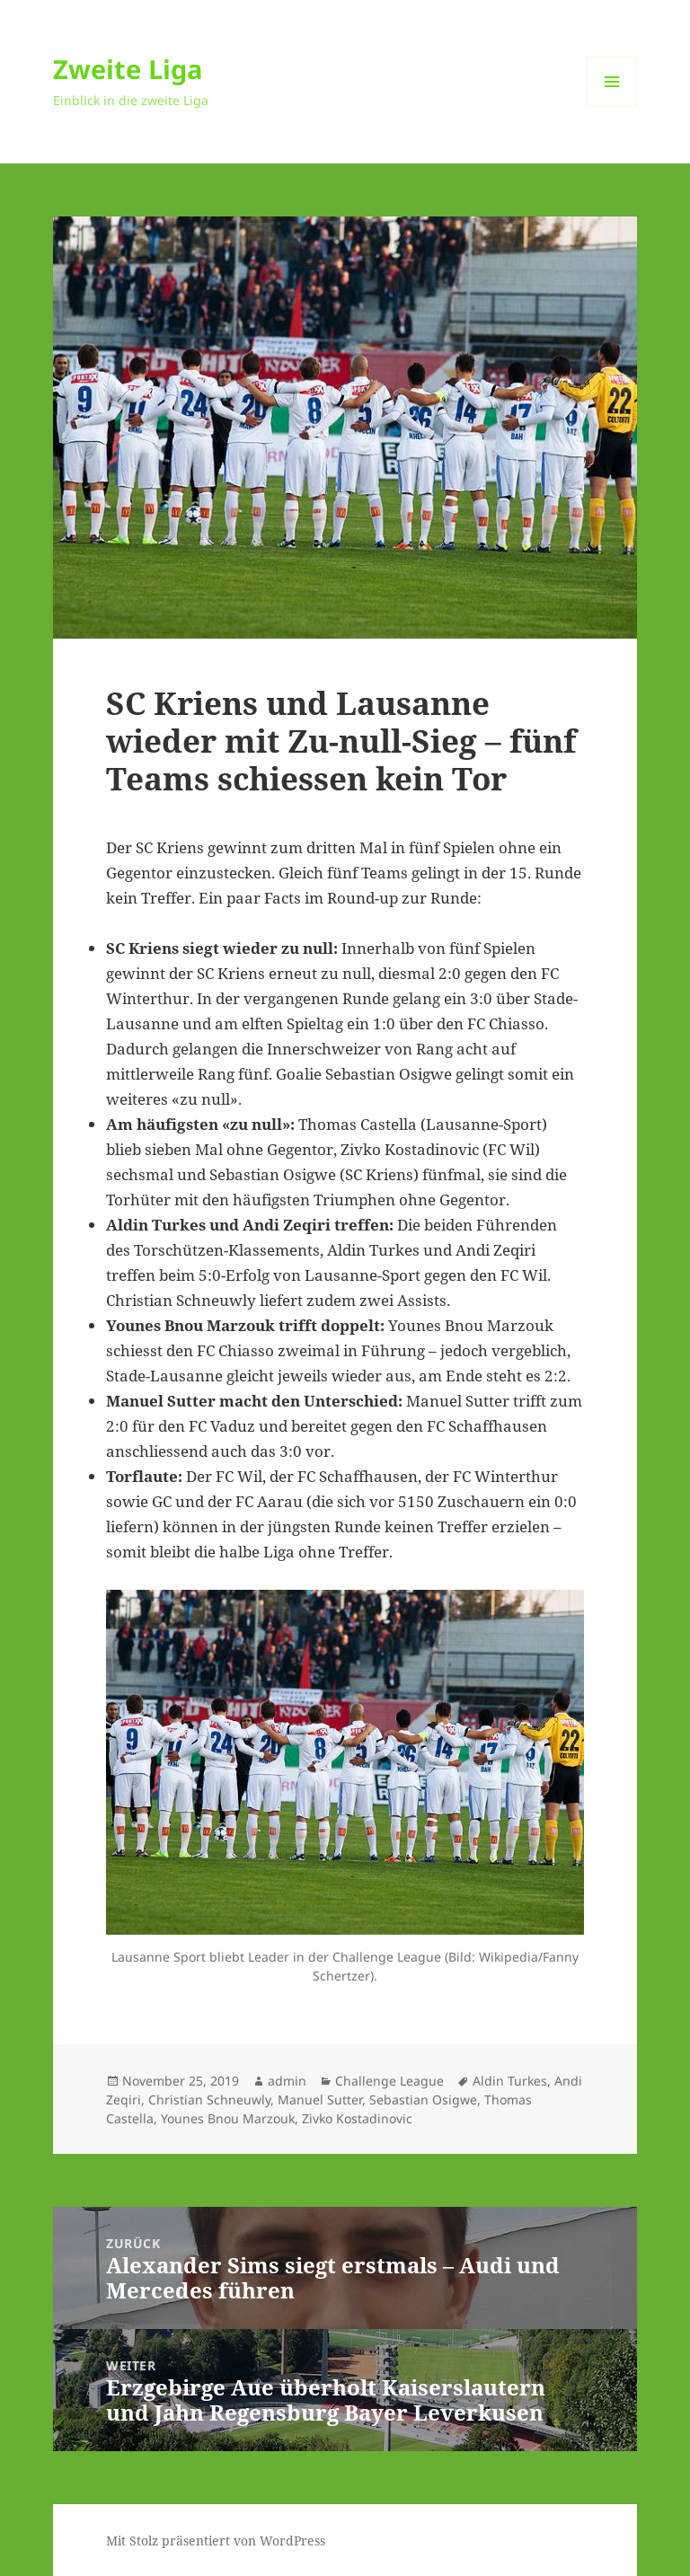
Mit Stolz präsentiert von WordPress (215, 2540)
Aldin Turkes (510, 2080)
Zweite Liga (128, 68)
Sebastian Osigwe (423, 2099)
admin (287, 2080)
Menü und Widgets (612, 106)
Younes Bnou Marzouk (228, 2118)
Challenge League (389, 2080)
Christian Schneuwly (209, 2099)
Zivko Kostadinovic (357, 2118)
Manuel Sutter (320, 2099)
